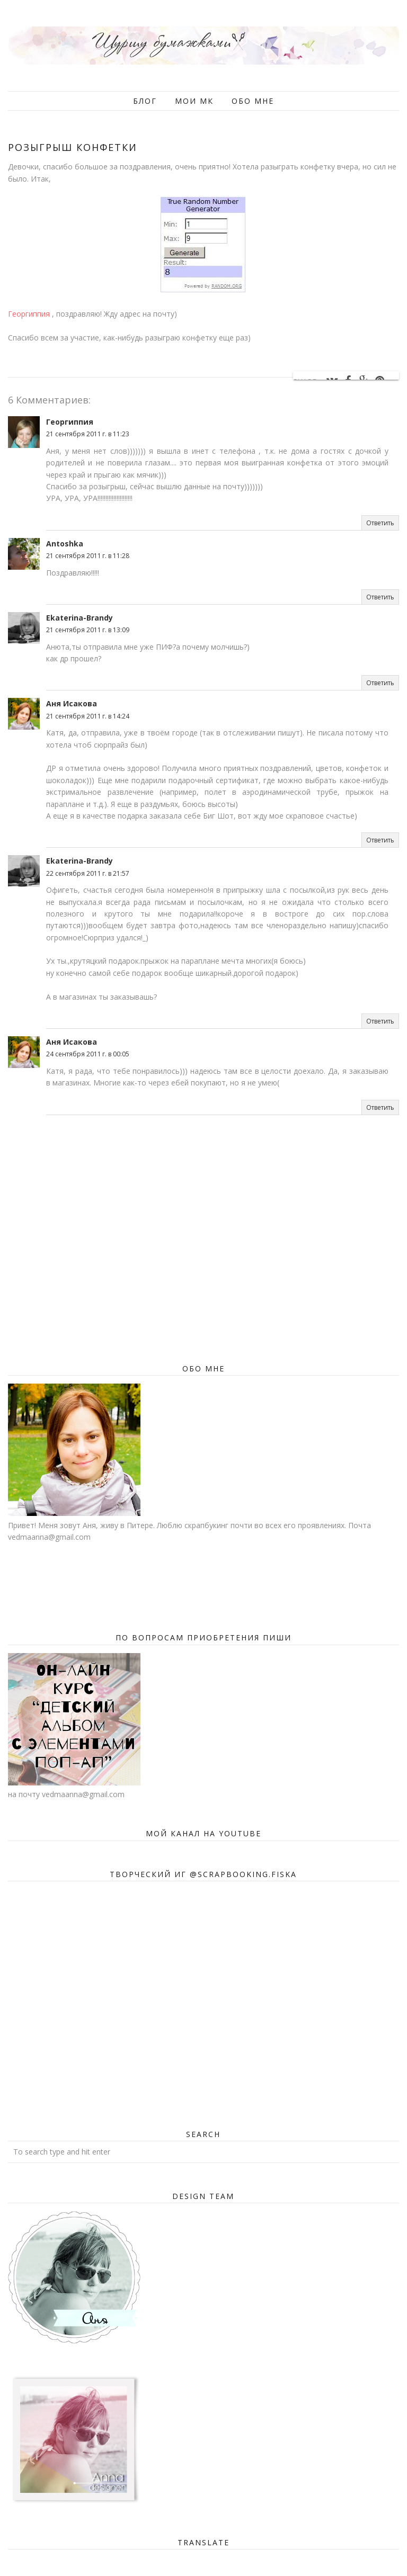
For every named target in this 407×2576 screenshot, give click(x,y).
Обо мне (253, 101)
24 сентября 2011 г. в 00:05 (87, 1053)
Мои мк (194, 101)
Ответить (380, 522)
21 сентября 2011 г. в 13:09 (87, 629)
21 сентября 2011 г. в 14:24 (87, 716)
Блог (145, 101)
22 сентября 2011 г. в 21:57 (87, 873)
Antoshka (64, 543)
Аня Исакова (71, 703)
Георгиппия (29, 314)
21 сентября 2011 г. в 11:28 (87, 555)
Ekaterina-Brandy (79, 618)
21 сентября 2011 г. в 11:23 (87, 433)
